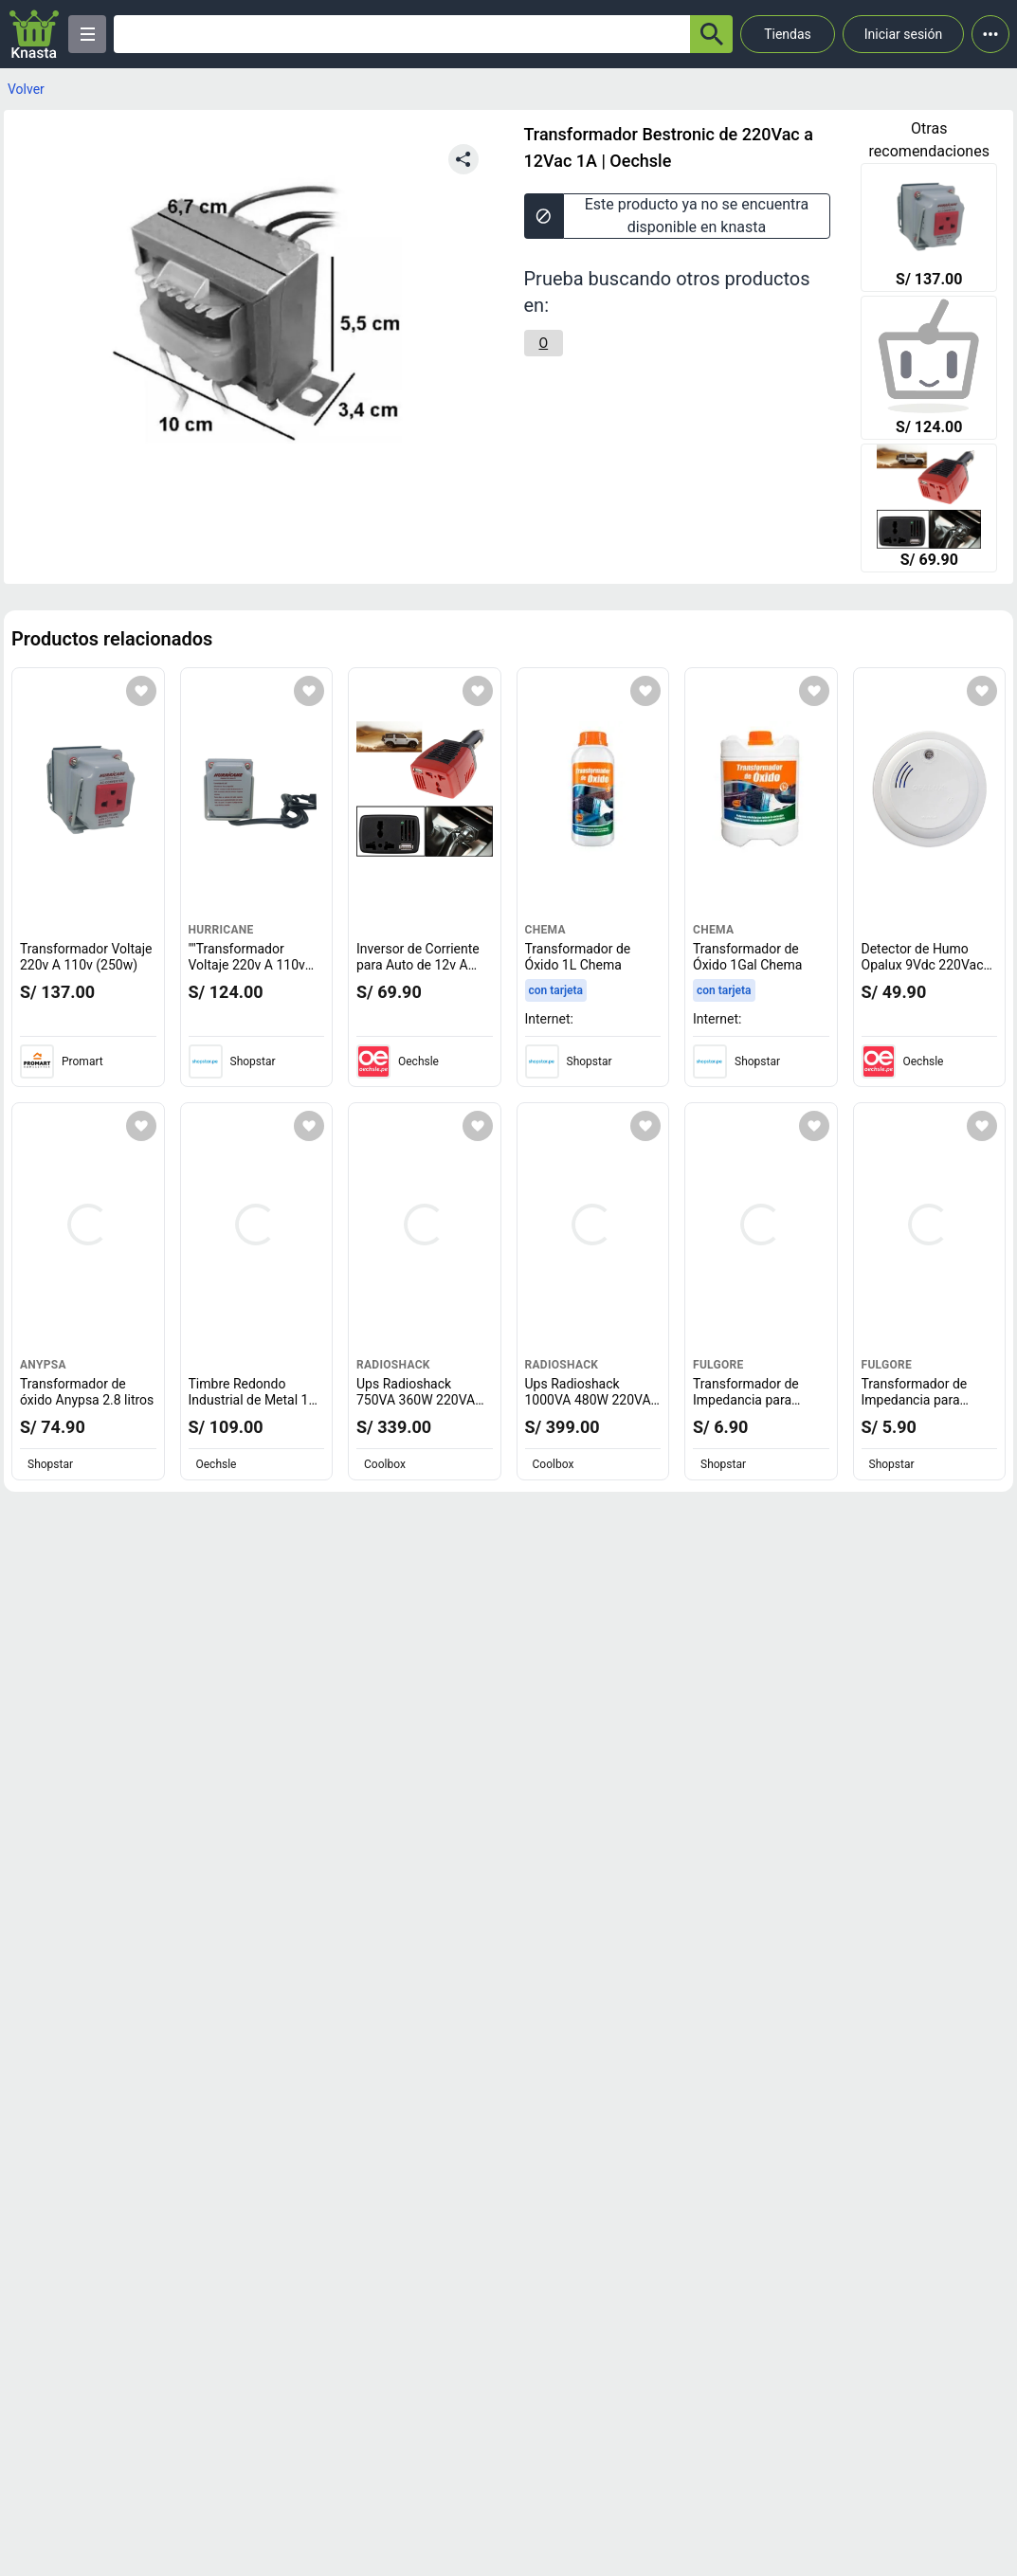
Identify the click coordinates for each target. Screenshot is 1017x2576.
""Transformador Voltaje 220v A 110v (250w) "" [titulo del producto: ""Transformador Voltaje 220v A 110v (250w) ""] (252, 965)
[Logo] (34, 34)
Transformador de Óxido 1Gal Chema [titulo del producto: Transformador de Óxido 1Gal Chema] (747, 957)
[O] (544, 343)
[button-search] (711, 34)
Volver (26, 89)
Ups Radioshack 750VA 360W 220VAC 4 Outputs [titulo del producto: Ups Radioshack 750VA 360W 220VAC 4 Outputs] (420, 1400)
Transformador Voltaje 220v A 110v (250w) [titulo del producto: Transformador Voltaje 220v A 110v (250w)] (86, 957)
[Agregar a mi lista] (141, 691)
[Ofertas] (402, 34)
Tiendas (787, 34)
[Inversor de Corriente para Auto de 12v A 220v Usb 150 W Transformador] (929, 510)
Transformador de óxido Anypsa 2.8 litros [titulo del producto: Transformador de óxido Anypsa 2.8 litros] (87, 1392)
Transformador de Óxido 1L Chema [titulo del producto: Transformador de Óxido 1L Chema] (578, 957)
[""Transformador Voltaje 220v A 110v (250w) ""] (929, 370)
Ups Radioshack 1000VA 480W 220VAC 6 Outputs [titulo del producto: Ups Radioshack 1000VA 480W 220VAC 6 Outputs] (592, 1400)
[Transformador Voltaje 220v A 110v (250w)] (929, 229)
